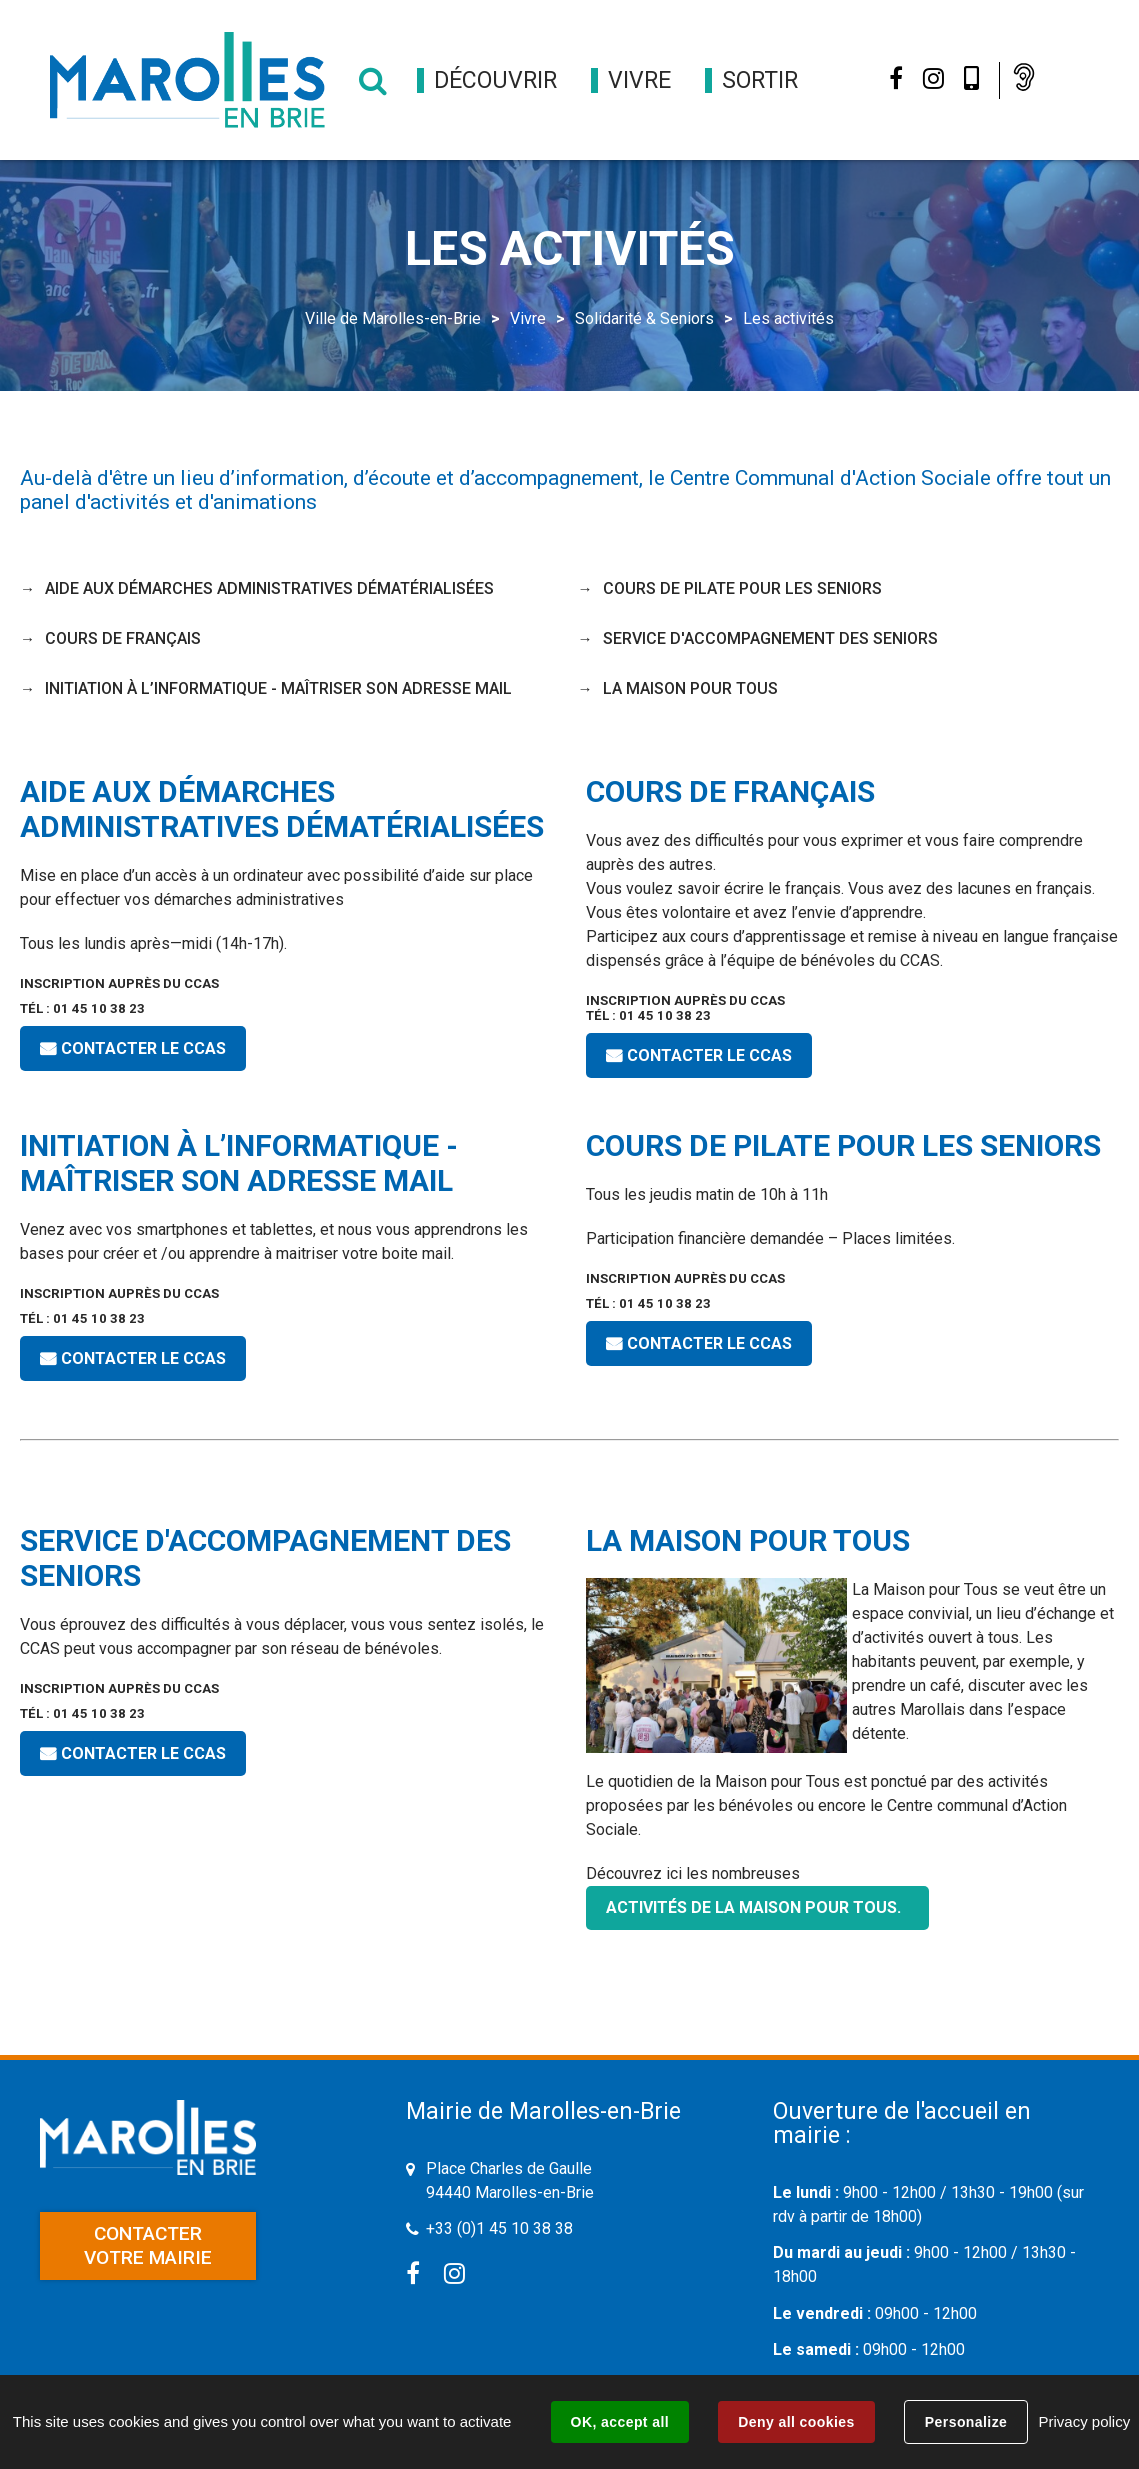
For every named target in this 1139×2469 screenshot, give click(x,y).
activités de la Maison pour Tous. (757, 1907)
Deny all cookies (796, 2422)
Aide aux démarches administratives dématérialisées (269, 588)
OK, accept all (620, 2422)
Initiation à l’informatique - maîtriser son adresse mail (278, 688)
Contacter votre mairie (148, 2245)
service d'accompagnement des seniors (770, 638)
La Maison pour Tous (690, 688)
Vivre (528, 318)
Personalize (966, 2422)
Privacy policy (1084, 2421)
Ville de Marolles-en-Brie (393, 318)
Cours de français (123, 638)
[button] (495, 80)
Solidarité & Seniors (644, 318)
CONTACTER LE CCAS (143, 1048)
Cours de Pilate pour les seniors (742, 588)
